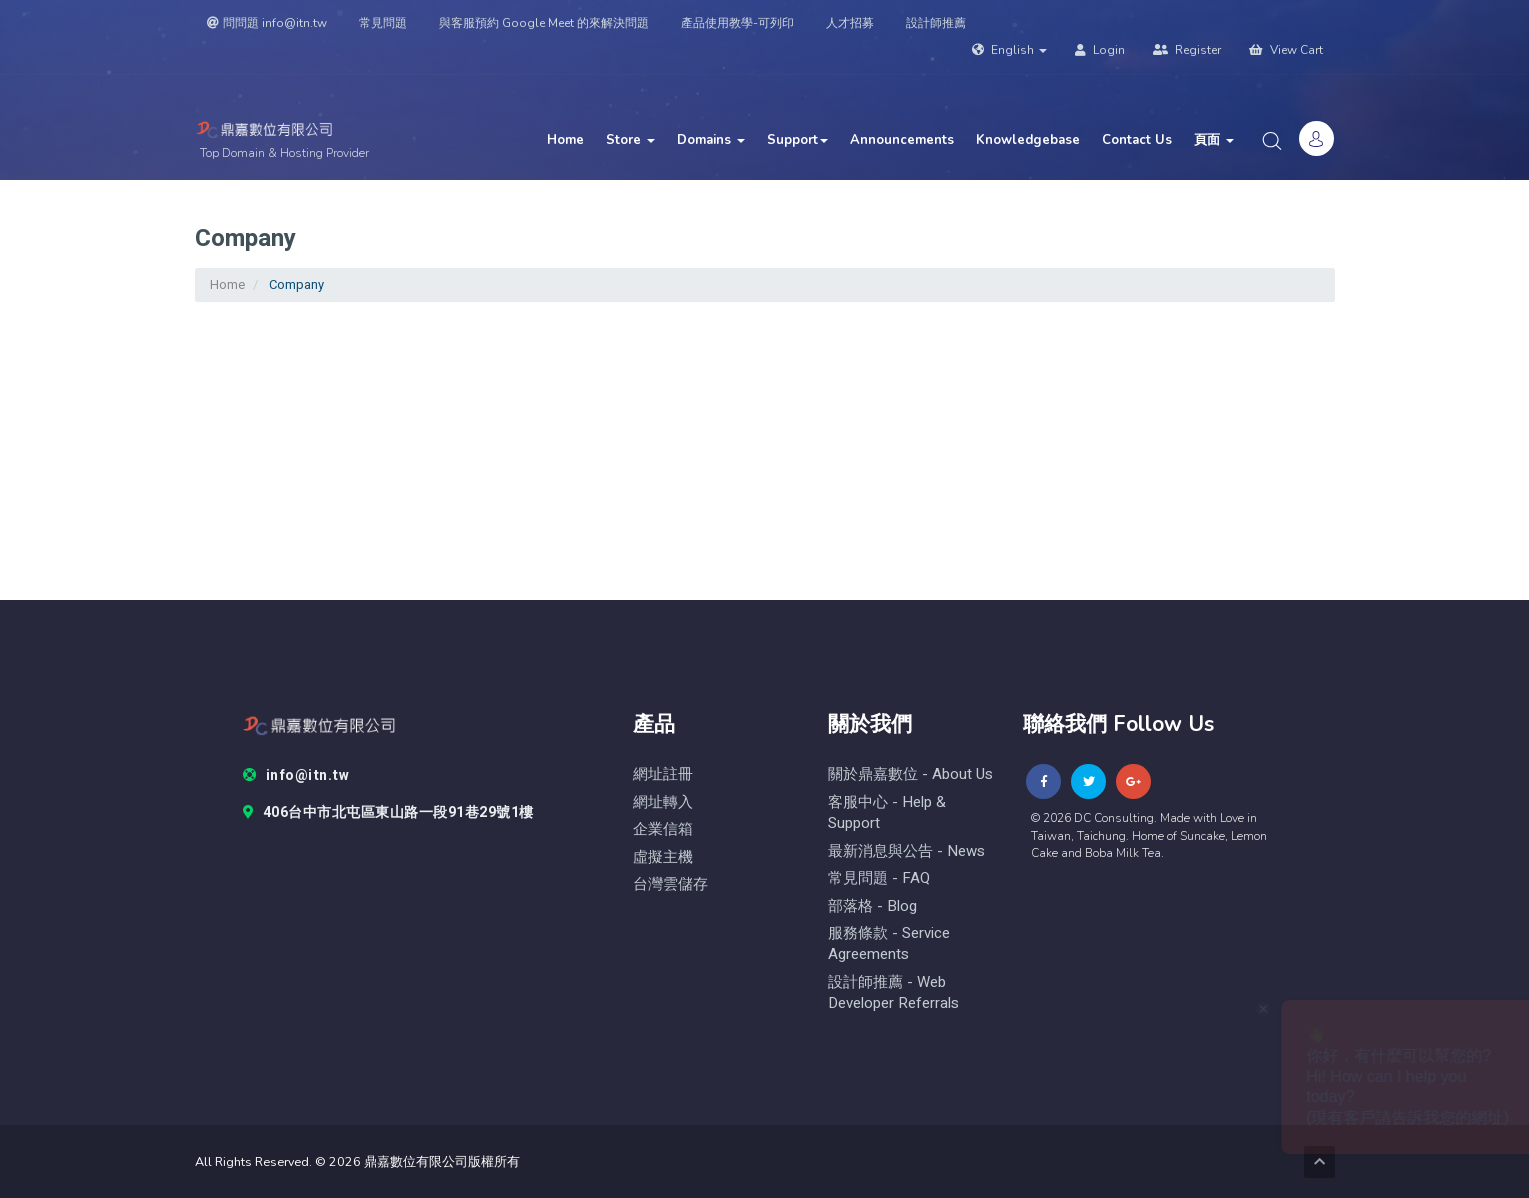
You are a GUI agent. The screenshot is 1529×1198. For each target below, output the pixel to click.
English (1009, 50)
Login (1100, 50)
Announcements (902, 140)
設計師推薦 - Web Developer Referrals (893, 993)
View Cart (1286, 50)
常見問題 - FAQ (879, 878)
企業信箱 (663, 829)
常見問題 (383, 23)
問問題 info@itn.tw (267, 23)
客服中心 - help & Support (887, 813)
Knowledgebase (1028, 140)
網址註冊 (663, 774)
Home (565, 140)
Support (797, 140)
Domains (711, 140)
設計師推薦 (936, 23)
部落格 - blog (872, 906)
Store (630, 140)
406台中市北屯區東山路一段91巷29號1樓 (388, 813)
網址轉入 (663, 802)
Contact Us (1137, 140)
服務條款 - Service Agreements (889, 944)
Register (1187, 50)
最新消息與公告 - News (906, 851)
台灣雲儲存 (670, 884)
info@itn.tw (296, 776)
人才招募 (850, 23)
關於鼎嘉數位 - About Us (910, 774)
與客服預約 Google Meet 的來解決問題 (544, 23)
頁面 (1214, 140)
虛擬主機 (663, 857)
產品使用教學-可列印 (737, 23)
